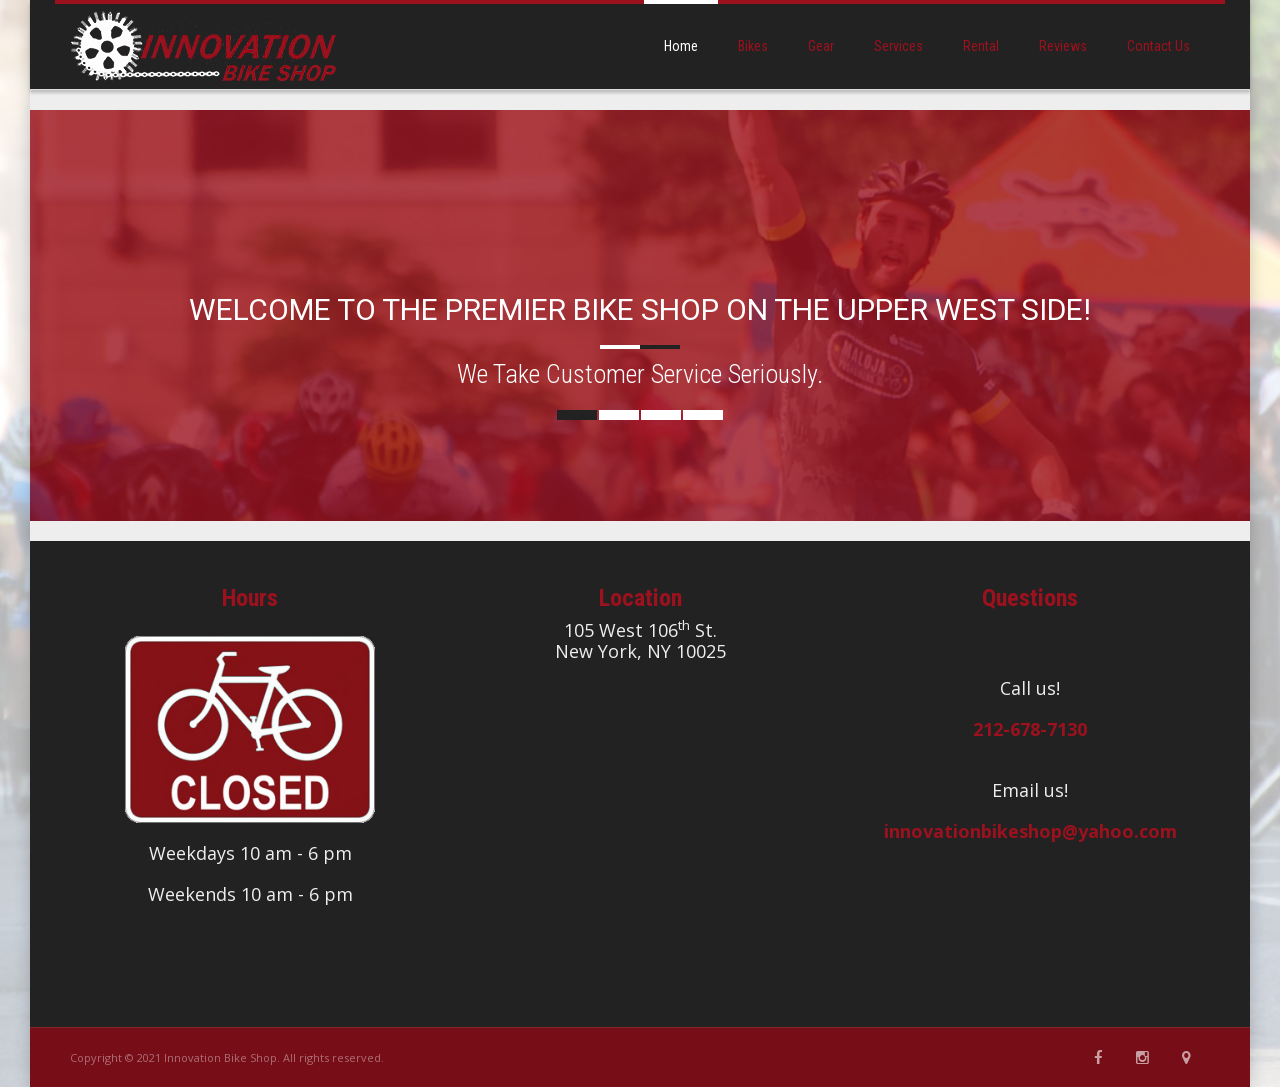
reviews (1063, 46)
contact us (1158, 46)
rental (981, 46)
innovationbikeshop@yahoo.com (1030, 831)
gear (821, 46)
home (681, 46)
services (898, 46)
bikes (753, 46)
